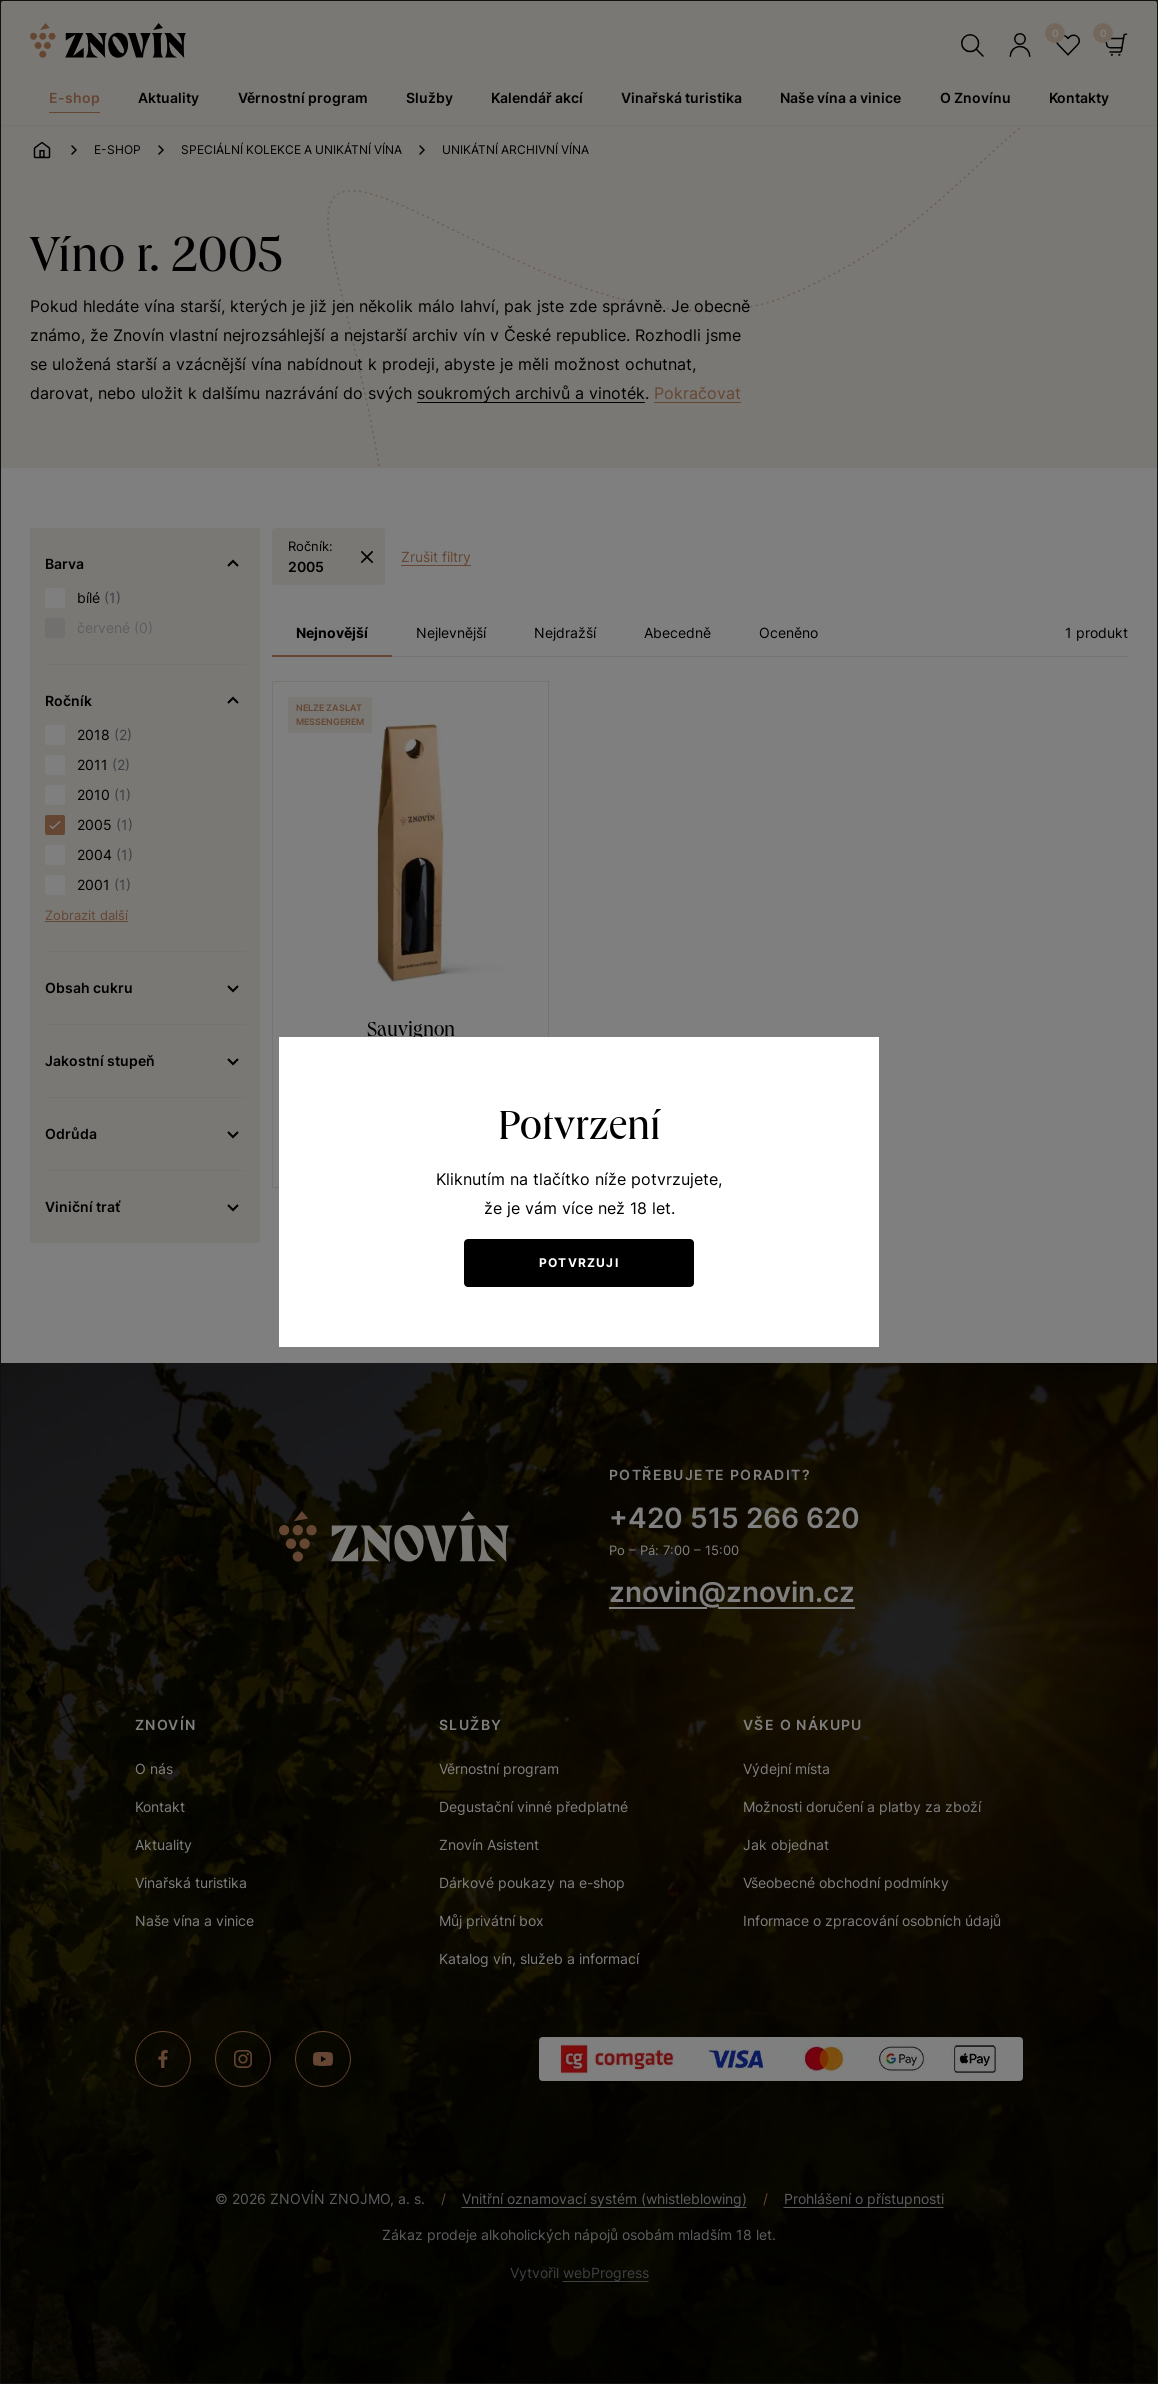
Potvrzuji (579, 1262)
